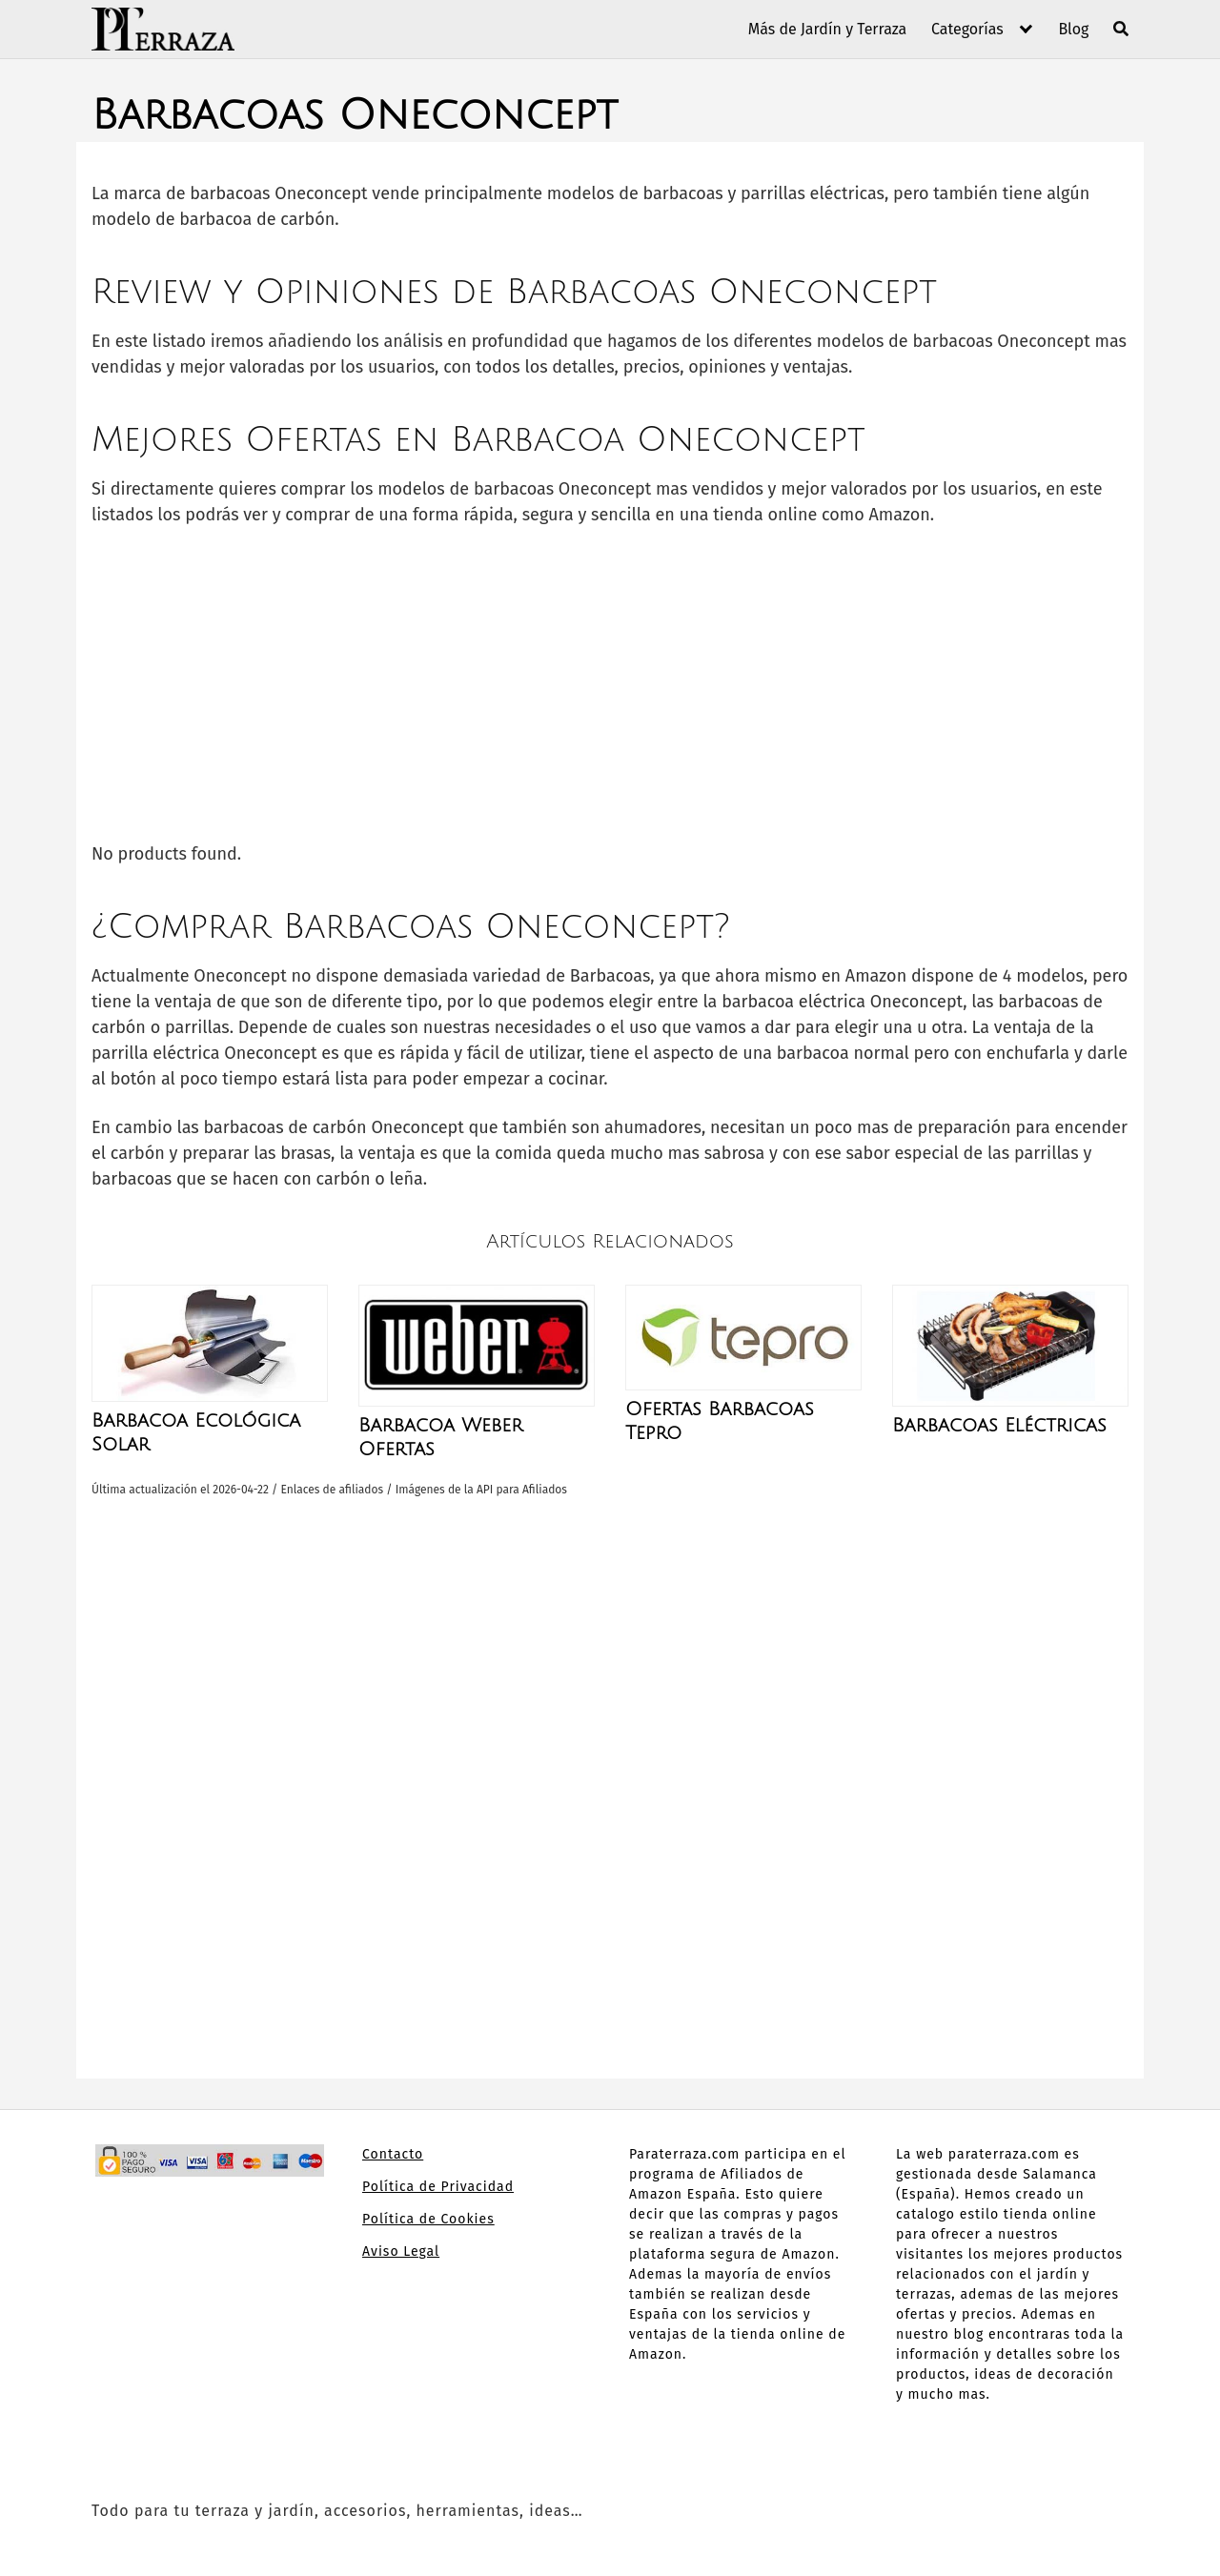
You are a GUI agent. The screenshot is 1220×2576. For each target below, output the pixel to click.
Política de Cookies (428, 2219)
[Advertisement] (610, 684)
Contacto (392, 2154)
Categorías (967, 29)
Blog (1073, 29)
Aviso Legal (400, 2251)
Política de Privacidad (438, 2187)
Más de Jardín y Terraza (827, 29)
